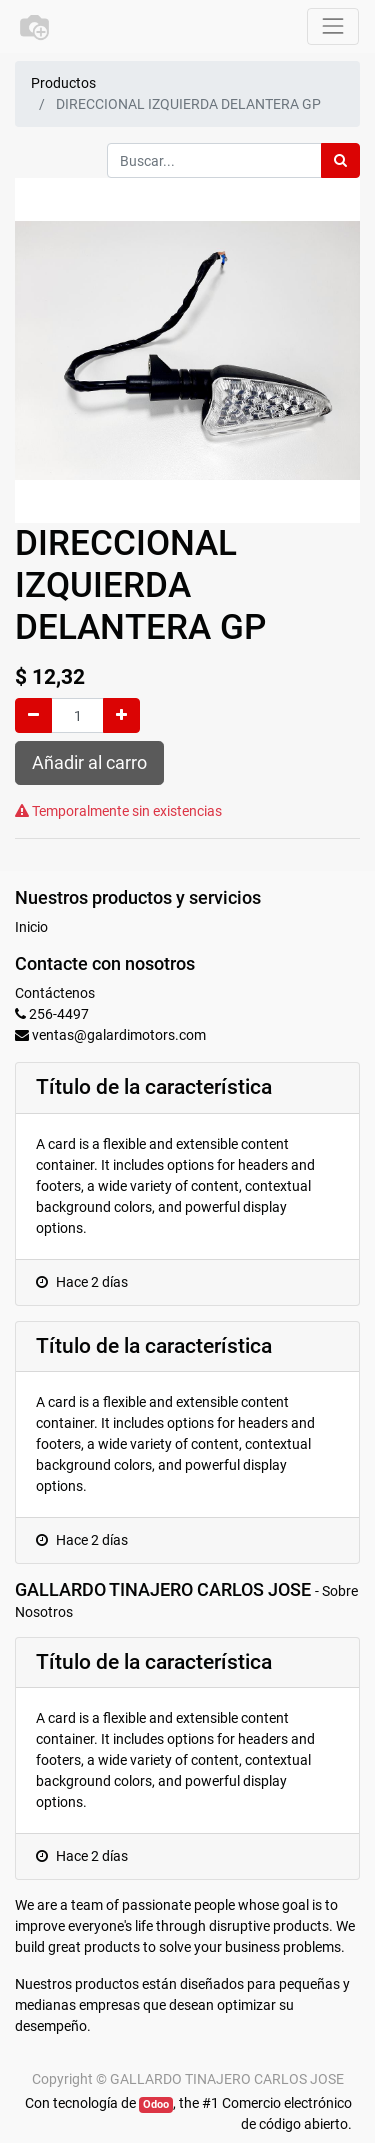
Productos (63, 83)
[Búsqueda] (340, 160)
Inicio (31, 927)
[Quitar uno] (33, 715)
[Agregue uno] (121, 715)
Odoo (156, 2104)
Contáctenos (55, 993)
